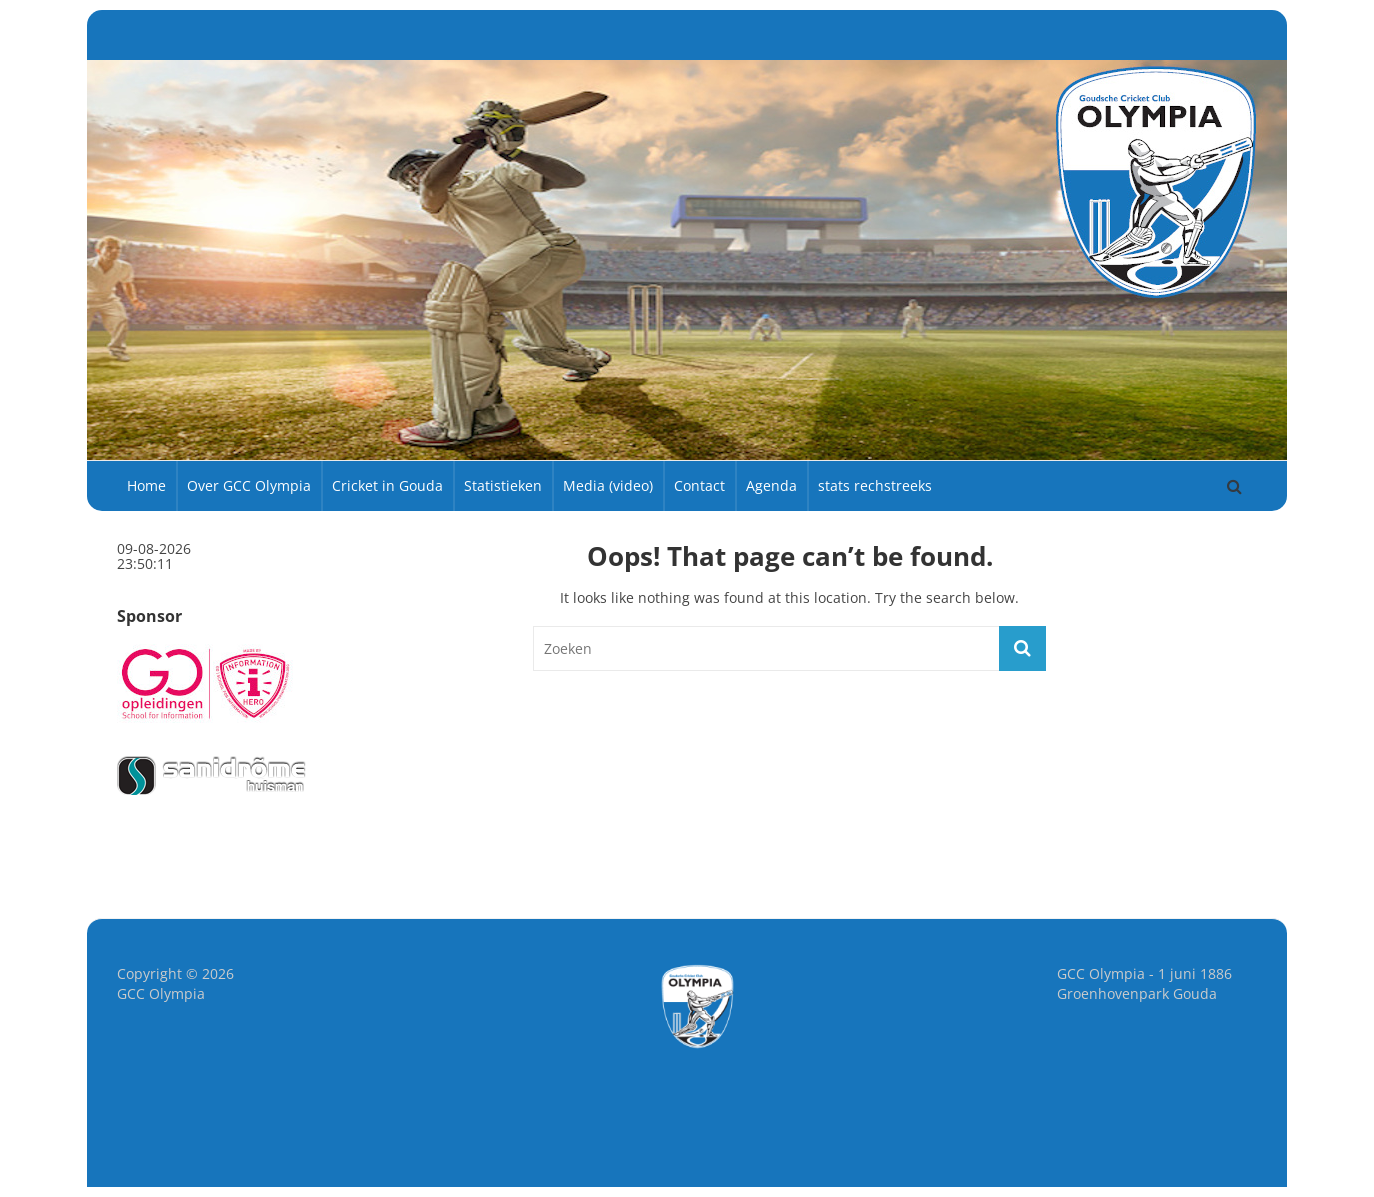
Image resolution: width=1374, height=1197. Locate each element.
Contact (699, 485)
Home (146, 485)
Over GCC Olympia (249, 485)
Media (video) (608, 485)
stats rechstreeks (875, 485)
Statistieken (503, 485)
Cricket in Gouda (387, 485)
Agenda (771, 485)
